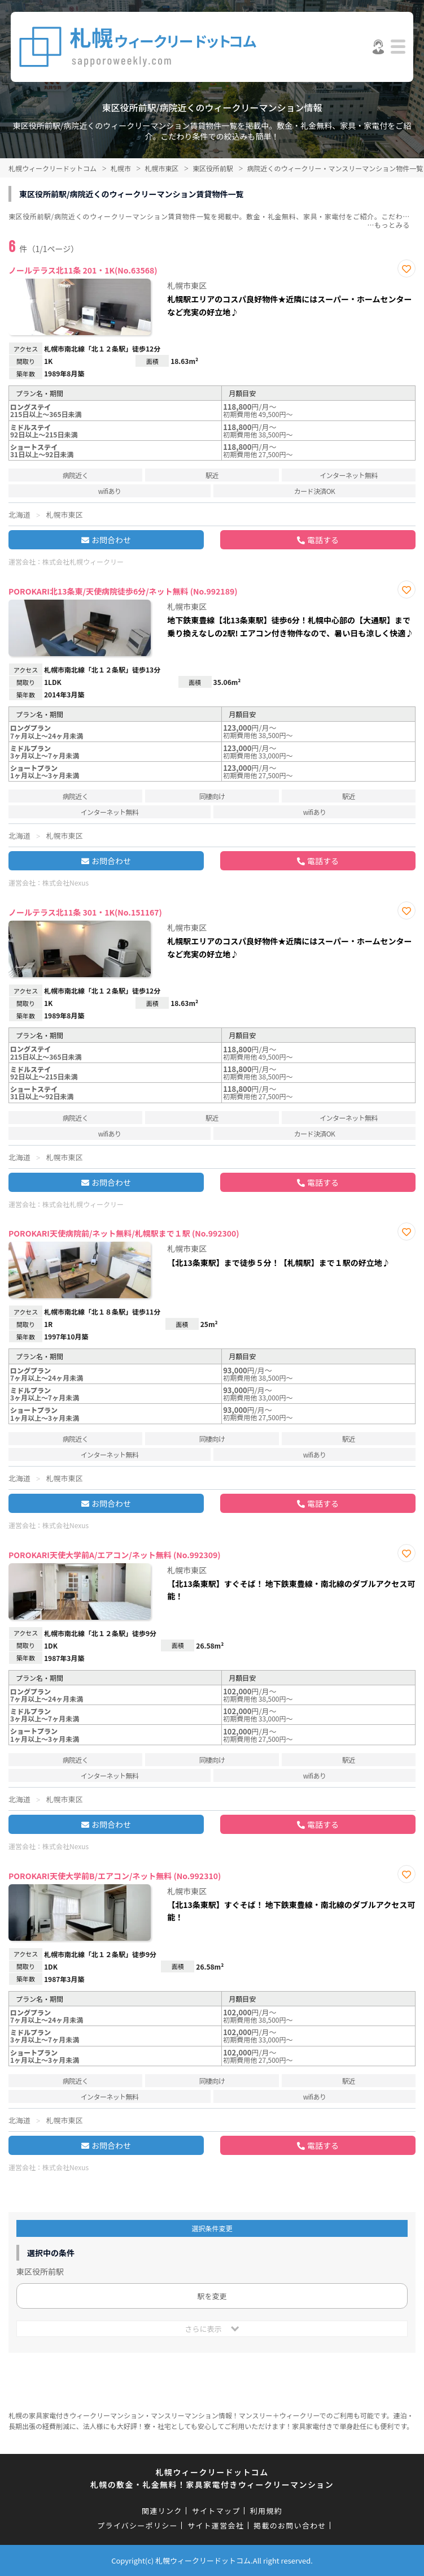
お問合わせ (111, 539)
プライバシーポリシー (137, 2525)
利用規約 (266, 2510)
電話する (323, 539)
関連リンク (162, 2510)
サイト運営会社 (215, 2525)
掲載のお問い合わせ (289, 2525)
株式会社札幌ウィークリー (83, 561)
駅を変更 (211, 2296)
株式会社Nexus (65, 882)
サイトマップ (216, 2510)
